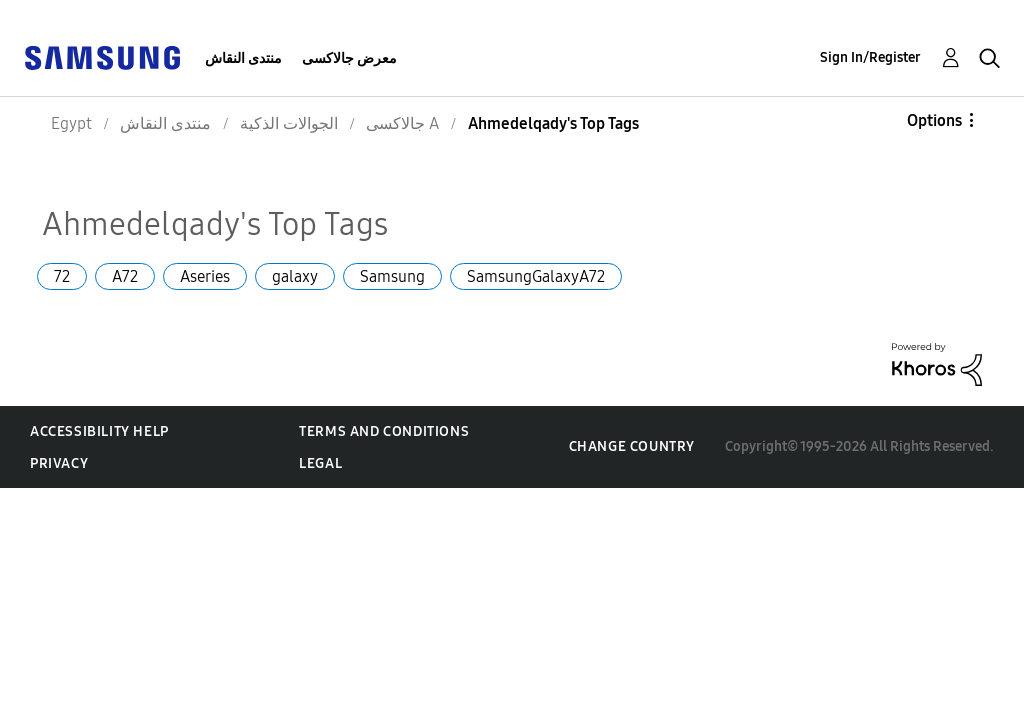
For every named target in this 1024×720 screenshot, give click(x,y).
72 (62, 276)
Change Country (632, 446)
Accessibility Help (99, 431)
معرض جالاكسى (349, 58)
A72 (125, 276)
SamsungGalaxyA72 (536, 276)
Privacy (59, 463)
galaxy (295, 276)
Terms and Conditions (384, 431)
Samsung (392, 276)
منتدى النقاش (243, 58)
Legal (320, 463)
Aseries (205, 276)
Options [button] (934, 120)
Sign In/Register (870, 57)
